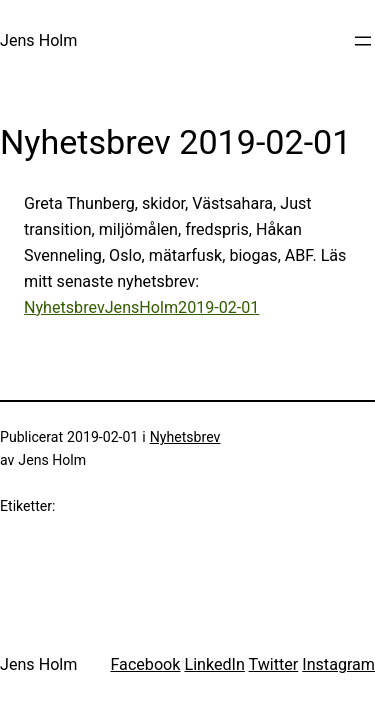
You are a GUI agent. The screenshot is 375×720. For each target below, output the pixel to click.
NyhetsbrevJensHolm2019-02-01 (141, 307)
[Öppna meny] (363, 41)
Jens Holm (38, 40)
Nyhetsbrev (185, 437)
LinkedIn (214, 664)
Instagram (338, 664)
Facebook (145, 664)
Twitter (274, 664)
